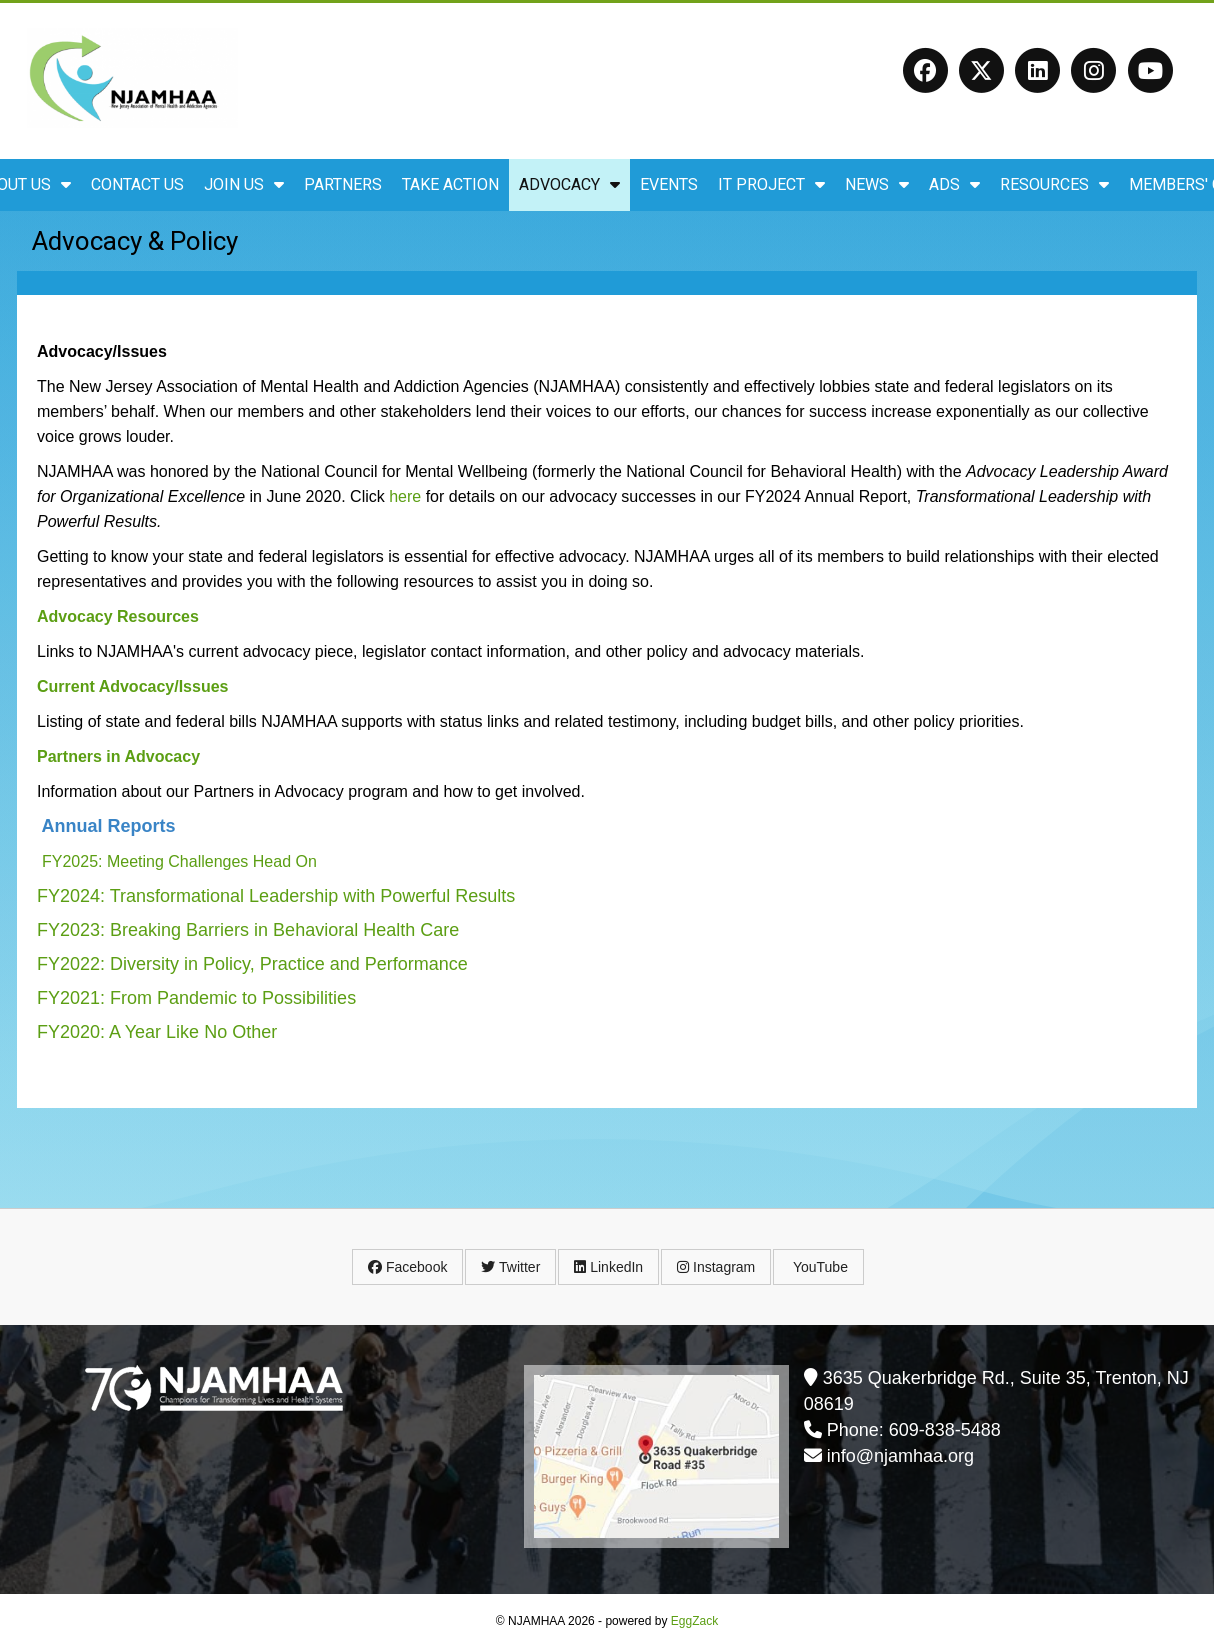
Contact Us (137, 184)
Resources (1054, 184)
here (405, 496)
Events (669, 184)
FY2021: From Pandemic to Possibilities (196, 998)
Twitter (510, 1267)
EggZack (694, 1621)
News (877, 184)
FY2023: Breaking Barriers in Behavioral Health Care (248, 930)
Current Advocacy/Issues (132, 686)
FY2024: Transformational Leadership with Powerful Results (276, 896)
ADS (954, 184)
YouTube (818, 1267)
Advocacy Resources (118, 616)
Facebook (407, 1267)
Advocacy (569, 184)
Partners (343, 184)
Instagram (716, 1267)
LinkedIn (608, 1267)
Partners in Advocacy (118, 756)
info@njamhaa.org (900, 1456)
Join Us (244, 184)
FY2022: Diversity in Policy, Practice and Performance (252, 964)
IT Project (771, 184)
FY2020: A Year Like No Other (157, 1032)
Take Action (450, 184)
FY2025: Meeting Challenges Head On (179, 861)
